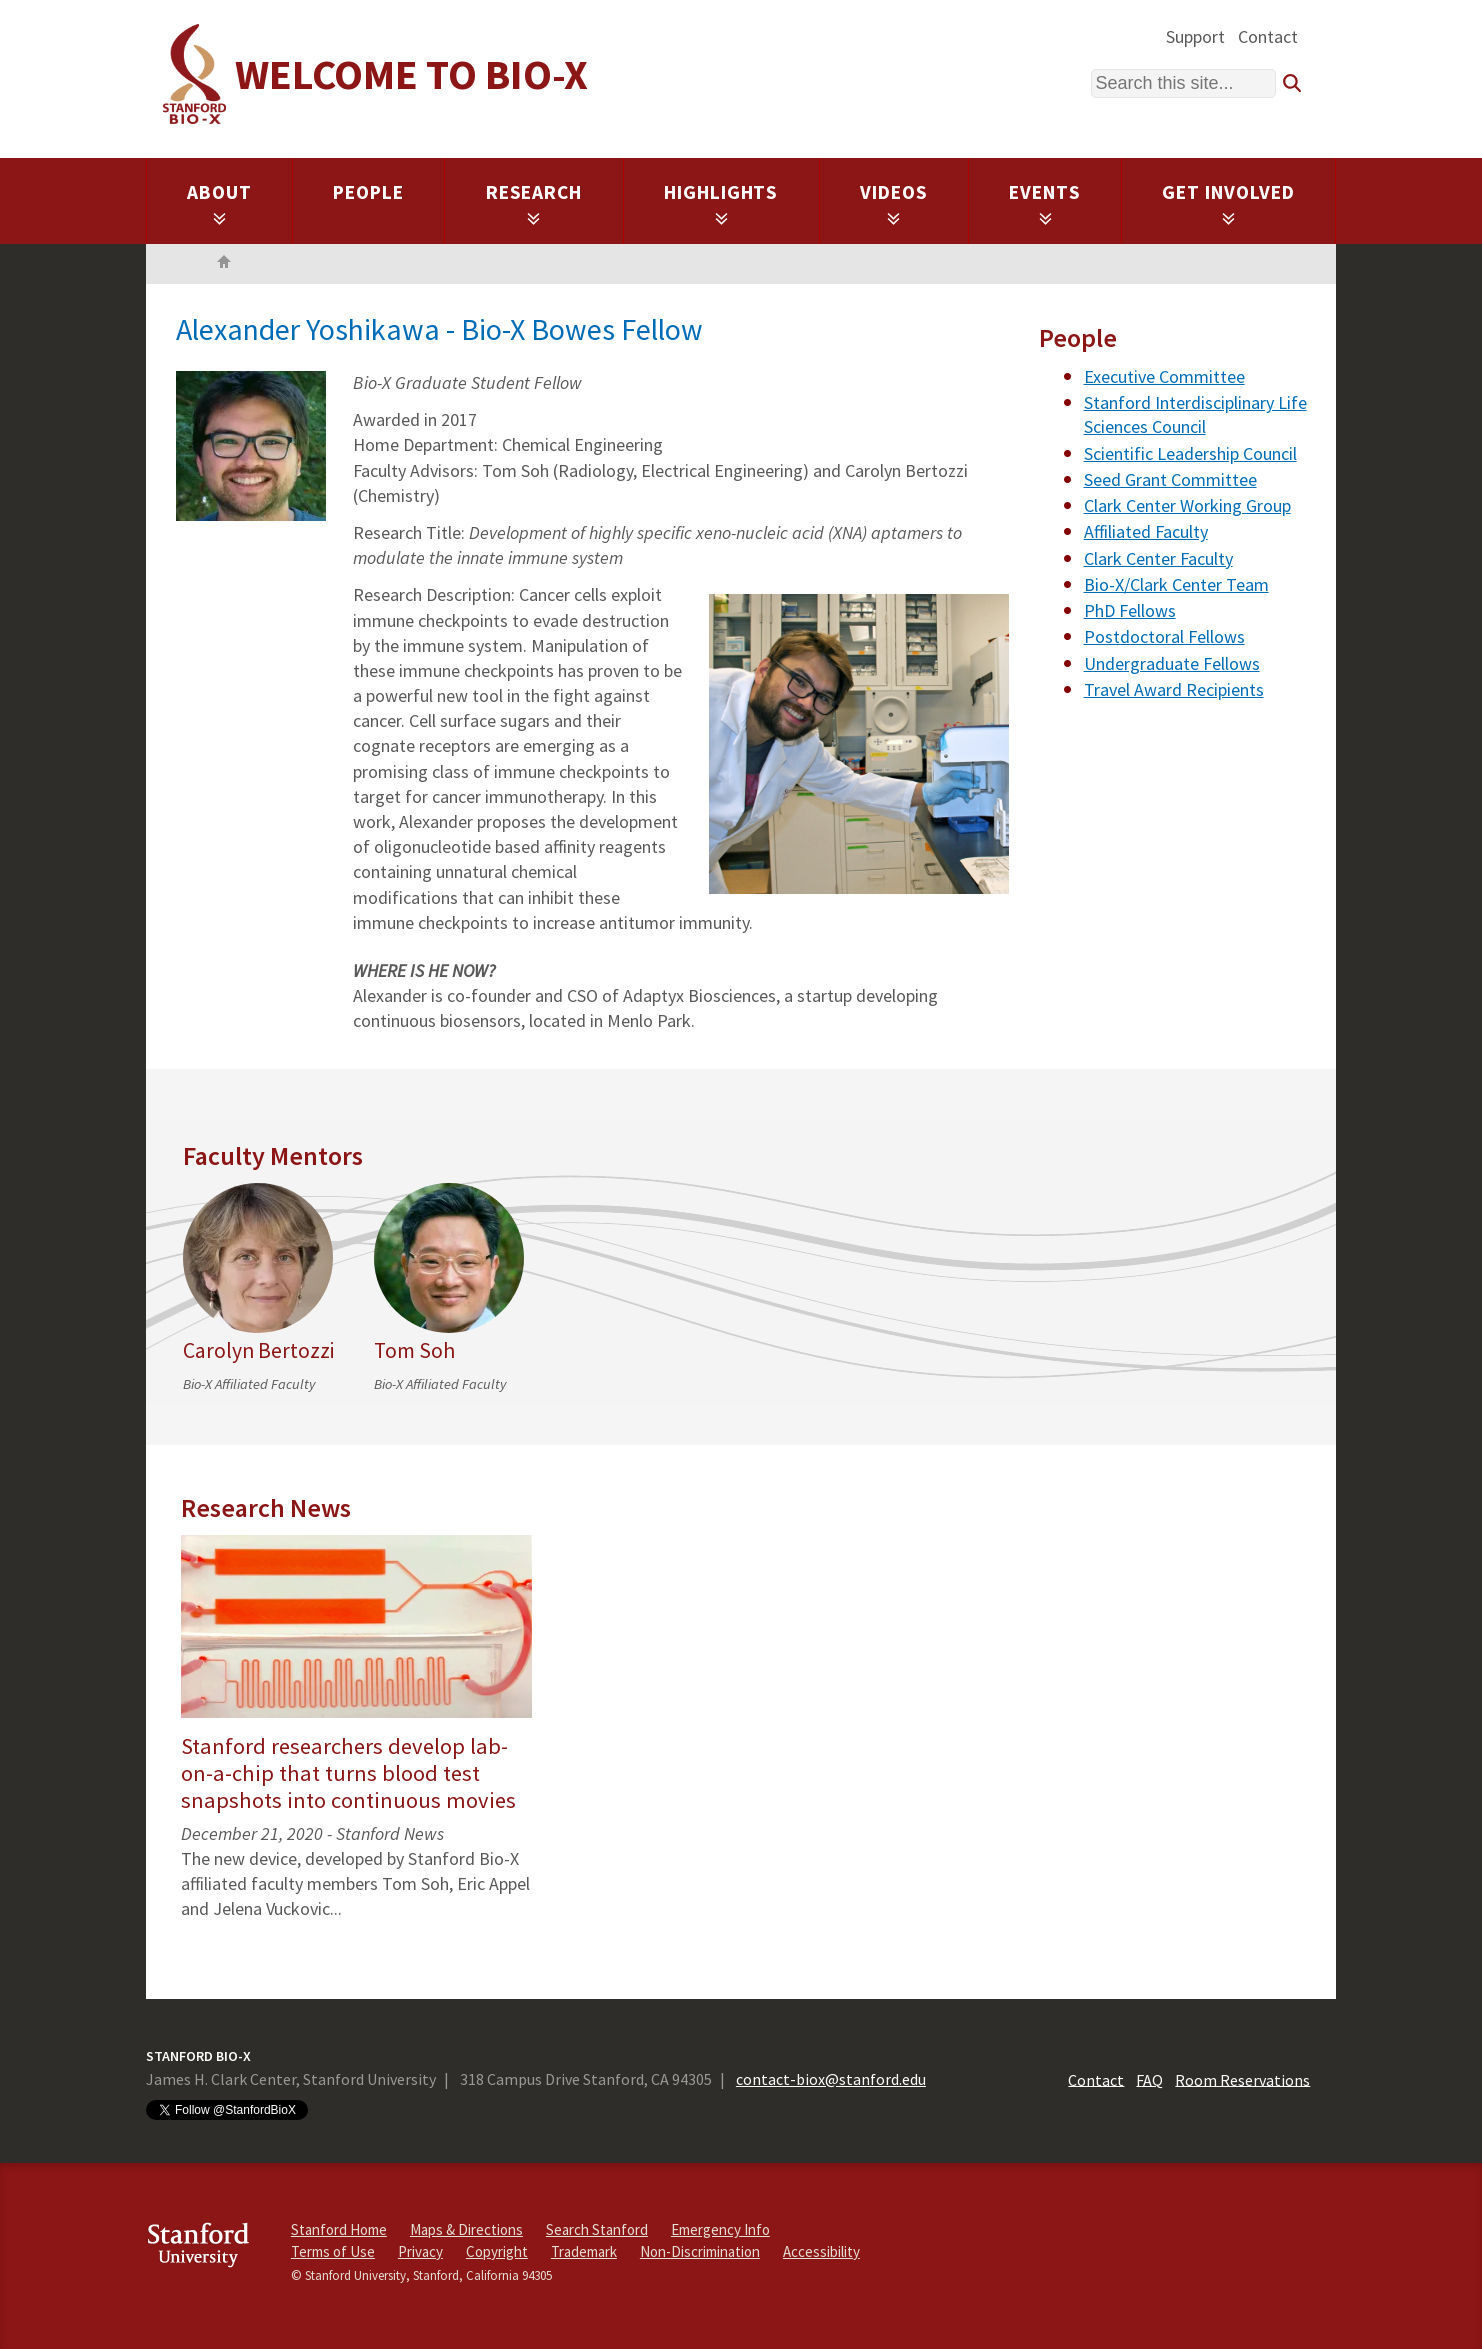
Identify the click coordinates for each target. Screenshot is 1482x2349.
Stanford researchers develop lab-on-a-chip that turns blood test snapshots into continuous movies (348, 1773)
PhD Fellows (1130, 610)
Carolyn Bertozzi (258, 1350)
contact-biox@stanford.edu (831, 2079)
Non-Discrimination (700, 2251)
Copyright (497, 2251)
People (368, 192)
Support (1195, 36)
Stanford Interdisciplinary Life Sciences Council (1195, 414)
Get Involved (1228, 203)
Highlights (721, 203)
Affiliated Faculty (1146, 531)
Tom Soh (414, 1350)
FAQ (1149, 2079)
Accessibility (821, 2251)
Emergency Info (720, 2229)
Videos (894, 203)
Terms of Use (333, 2251)
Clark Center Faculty (1158, 558)
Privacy (420, 2251)
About (219, 203)
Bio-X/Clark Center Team (1176, 584)
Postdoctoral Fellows (1164, 636)
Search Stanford (597, 2229)
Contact (1268, 36)
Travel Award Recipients (1174, 689)
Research (534, 203)
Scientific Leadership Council (1190, 453)
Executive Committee (1164, 376)
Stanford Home (339, 2229)
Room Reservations (1242, 2079)
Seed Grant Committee (1170, 479)
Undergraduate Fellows (1172, 663)
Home (224, 264)
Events (1045, 203)
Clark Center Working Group (1187, 505)
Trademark (584, 2251)
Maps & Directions (466, 2229)
